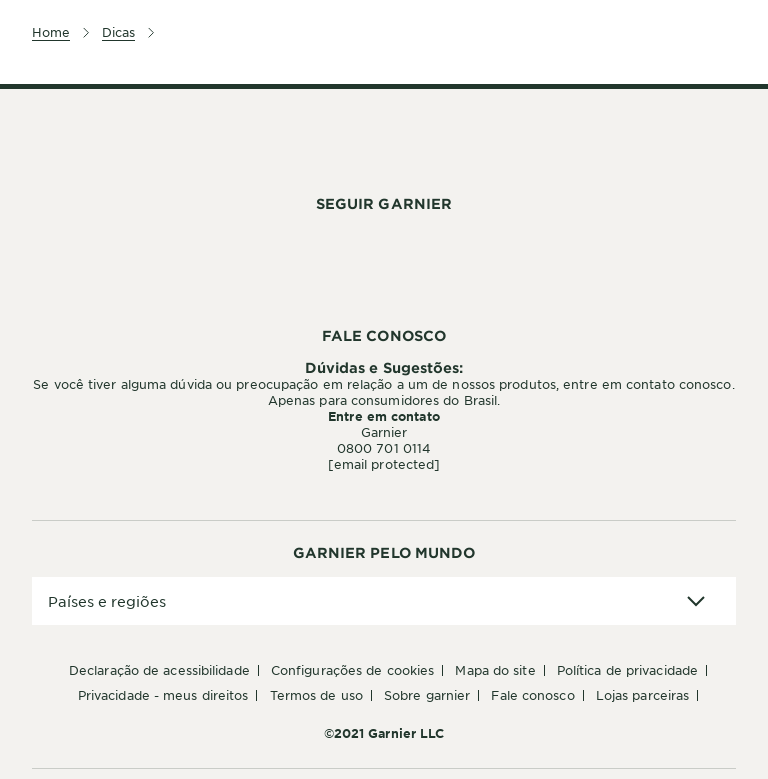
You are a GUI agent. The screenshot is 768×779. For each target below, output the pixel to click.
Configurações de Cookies (352, 670)
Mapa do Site (495, 670)
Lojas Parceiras (643, 695)
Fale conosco (532, 695)
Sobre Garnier (427, 695)
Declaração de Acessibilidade (159, 670)
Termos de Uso (316, 695)
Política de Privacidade (627, 670)
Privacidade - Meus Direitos (163, 695)
